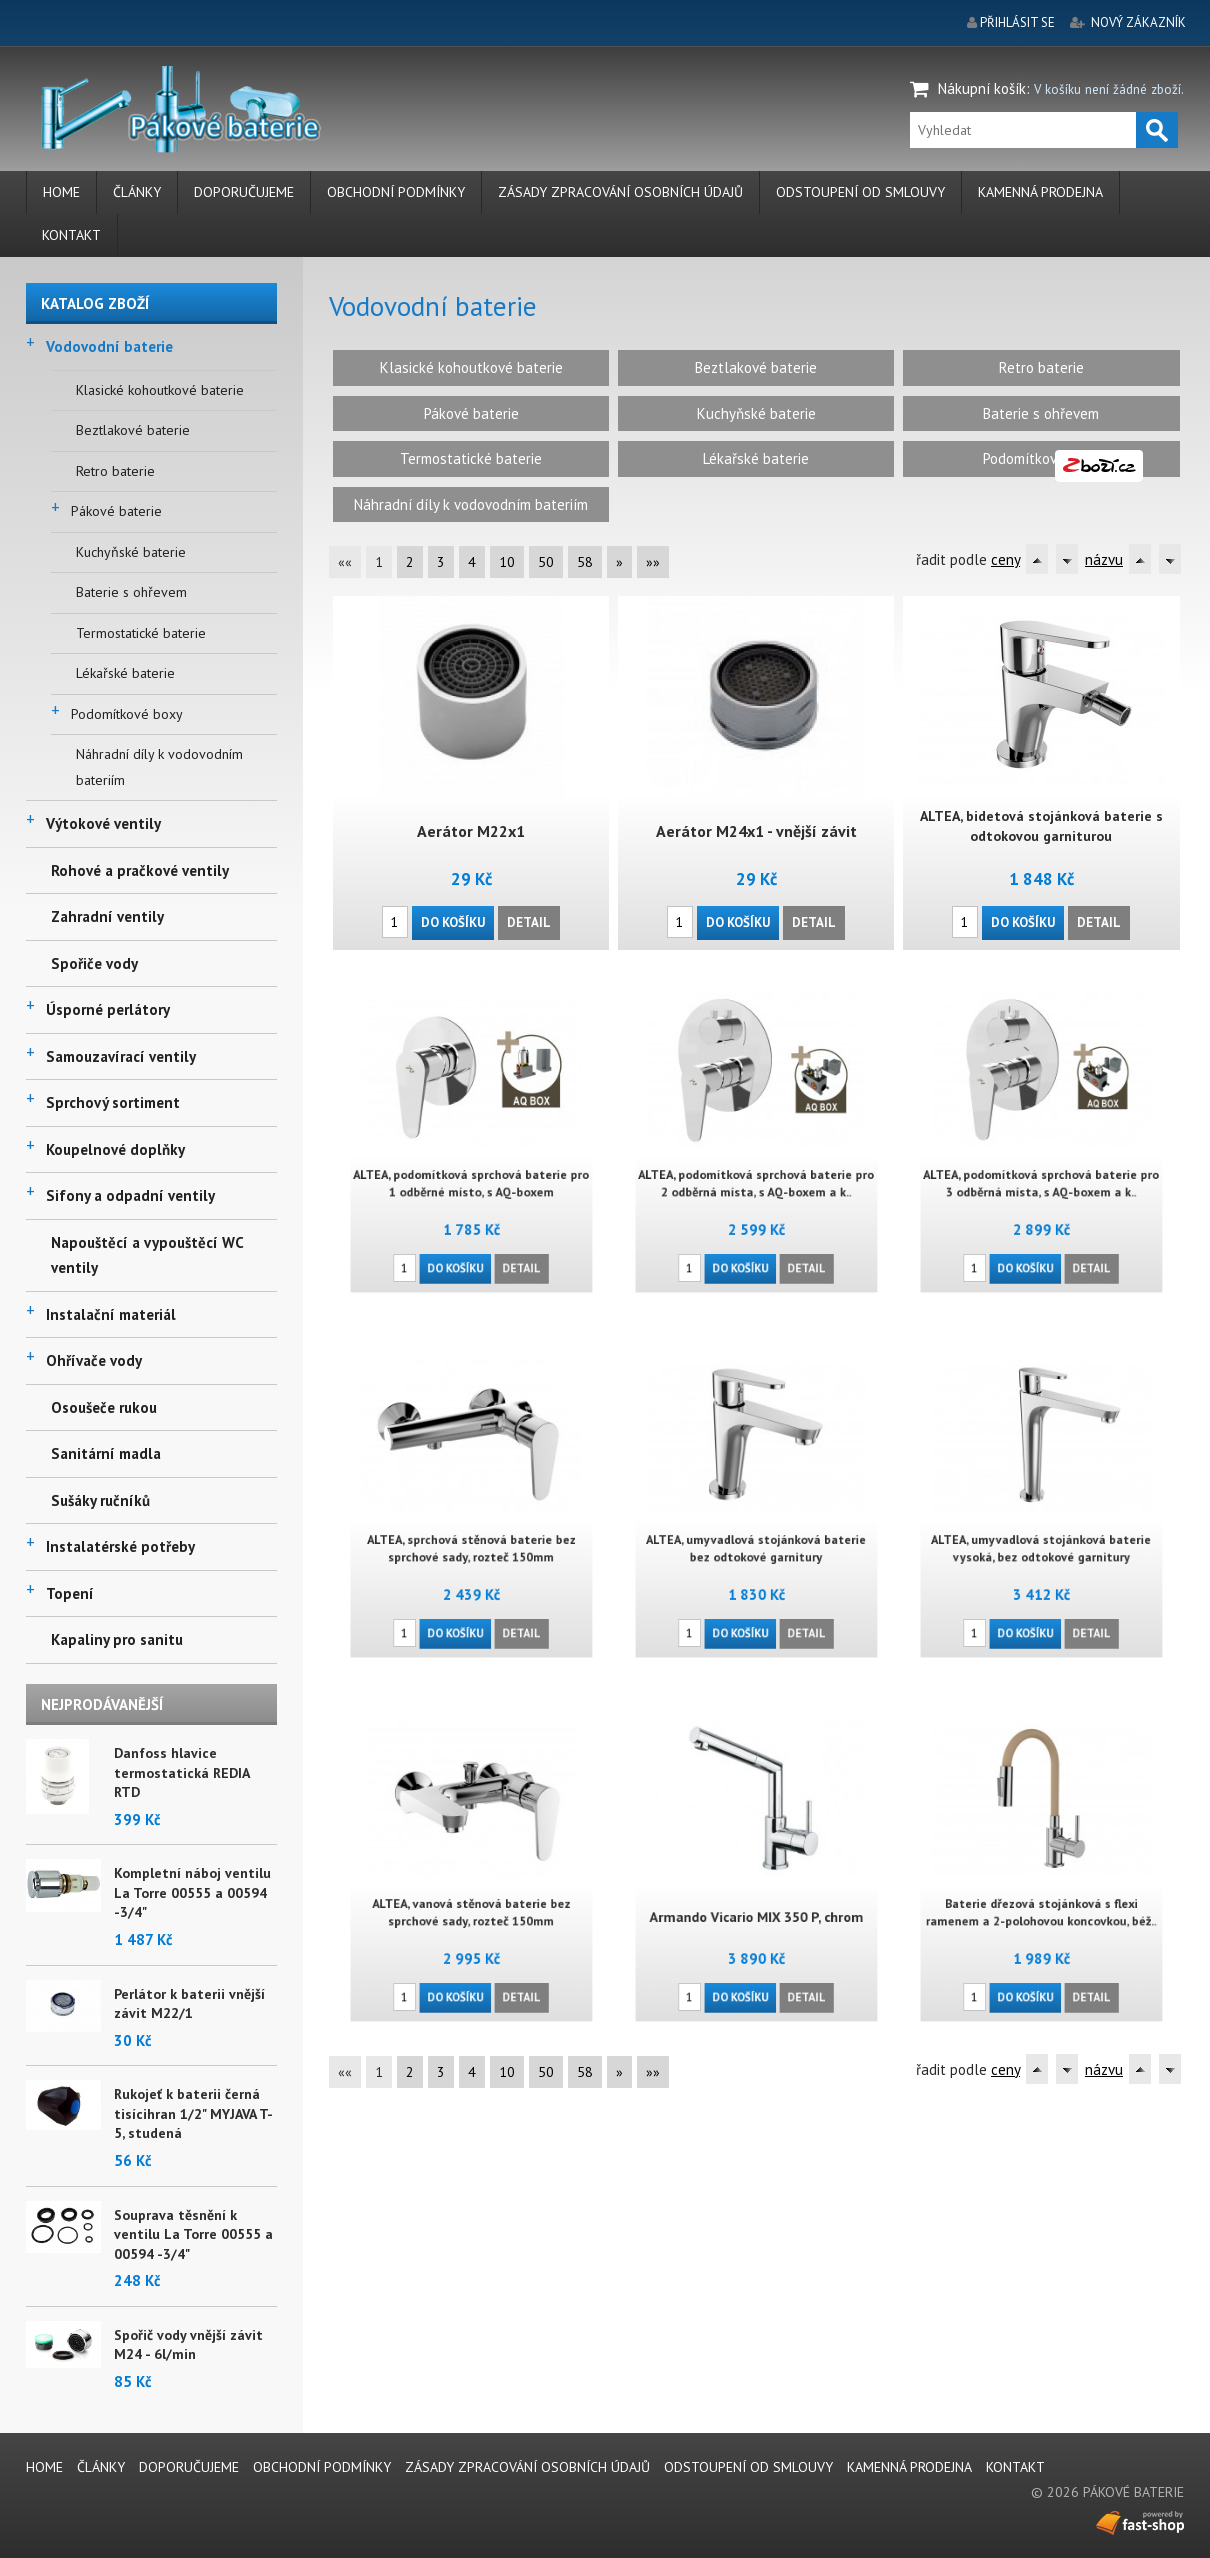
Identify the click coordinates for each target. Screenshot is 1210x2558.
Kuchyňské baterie (131, 552)
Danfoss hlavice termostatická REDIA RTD (181, 1772)
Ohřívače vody (94, 1360)
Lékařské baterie (125, 673)
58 (585, 562)
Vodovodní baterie (109, 346)
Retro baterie (115, 471)
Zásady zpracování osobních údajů (620, 192)
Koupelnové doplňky (115, 1149)
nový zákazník (1138, 22)
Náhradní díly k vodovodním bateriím (159, 767)
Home (61, 192)
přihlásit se (1017, 22)
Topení (70, 1593)
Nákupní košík (982, 88)
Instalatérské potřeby (120, 1546)
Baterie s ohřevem (131, 592)
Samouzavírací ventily (121, 1056)
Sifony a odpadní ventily (130, 1195)
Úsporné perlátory (108, 1009)
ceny (1005, 559)
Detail (529, 921)
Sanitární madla (106, 1453)
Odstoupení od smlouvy (860, 192)
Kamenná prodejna (1040, 192)
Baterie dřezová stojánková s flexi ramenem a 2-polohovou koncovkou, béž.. (1041, 1898)
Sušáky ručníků (100, 1500)
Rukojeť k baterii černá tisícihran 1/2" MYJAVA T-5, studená (193, 2113)
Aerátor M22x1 (470, 830)
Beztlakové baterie (133, 430)
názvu (1104, 559)
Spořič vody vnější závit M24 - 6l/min (188, 2345)
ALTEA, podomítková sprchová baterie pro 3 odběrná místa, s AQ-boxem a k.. (1041, 1169)
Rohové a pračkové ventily (140, 870)
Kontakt (71, 235)
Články (137, 192)
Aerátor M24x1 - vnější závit (756, 830)
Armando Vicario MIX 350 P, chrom (756, 1902)
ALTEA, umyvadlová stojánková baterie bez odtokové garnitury (756, 1534)
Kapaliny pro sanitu (117, 1639)
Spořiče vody (94, 963)
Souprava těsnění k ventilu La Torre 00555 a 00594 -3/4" (193, 2234)
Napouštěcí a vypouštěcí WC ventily (147, 1255)
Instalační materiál (111, 1314)
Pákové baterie (116, 511)
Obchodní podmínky (396, 192)
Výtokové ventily (103, 823)
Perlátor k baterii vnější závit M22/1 (189, 2004)
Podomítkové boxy (127, 714)
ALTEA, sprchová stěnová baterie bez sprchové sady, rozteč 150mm (471, 1534)
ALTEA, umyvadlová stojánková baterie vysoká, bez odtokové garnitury (1041, 1534)
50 (546, 562)
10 (507, 562)
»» (653, 562)
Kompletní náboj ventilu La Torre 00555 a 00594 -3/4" (192, 1892)
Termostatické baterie (141, 633)
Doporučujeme (244, 192)
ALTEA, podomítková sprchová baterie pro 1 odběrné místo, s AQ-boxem (471, 1169)
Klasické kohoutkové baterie (160, 390)
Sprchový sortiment (113, 1102)
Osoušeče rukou (104, 1407)
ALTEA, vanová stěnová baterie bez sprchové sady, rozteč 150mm (471, 1898)
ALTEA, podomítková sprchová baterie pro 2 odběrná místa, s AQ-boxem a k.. (756, 1169)
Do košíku (453, 921)
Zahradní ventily (107, 916)
